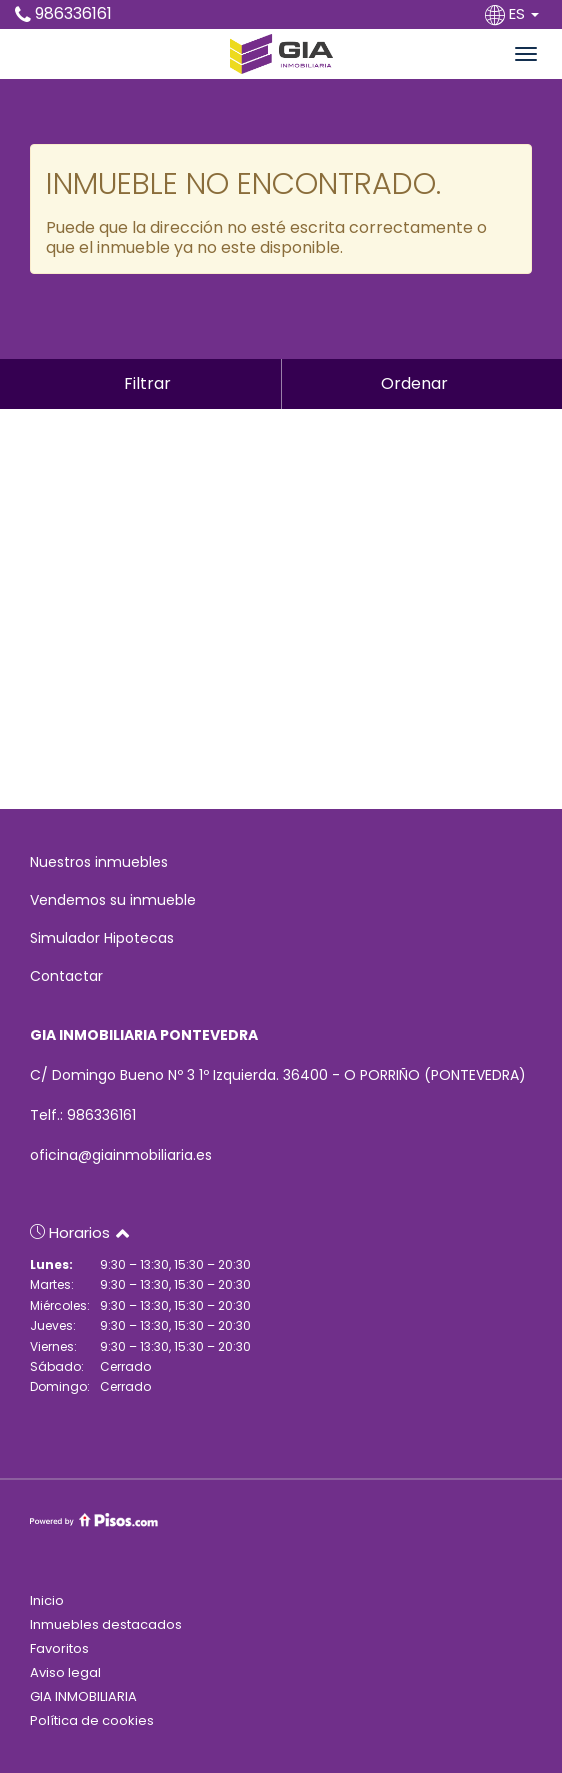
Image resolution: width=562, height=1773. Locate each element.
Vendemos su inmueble (113, 900)
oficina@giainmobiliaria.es (121, 1155)
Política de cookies (92, 1720)
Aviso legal (65, 1672)
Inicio (47, 1600)
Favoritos (59, 1648)
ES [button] (514, 13)
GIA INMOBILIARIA (83, 1696)
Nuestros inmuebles (99, 862)
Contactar (66, 976)
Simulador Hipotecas (102, 938)
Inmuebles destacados (106, 1624)
